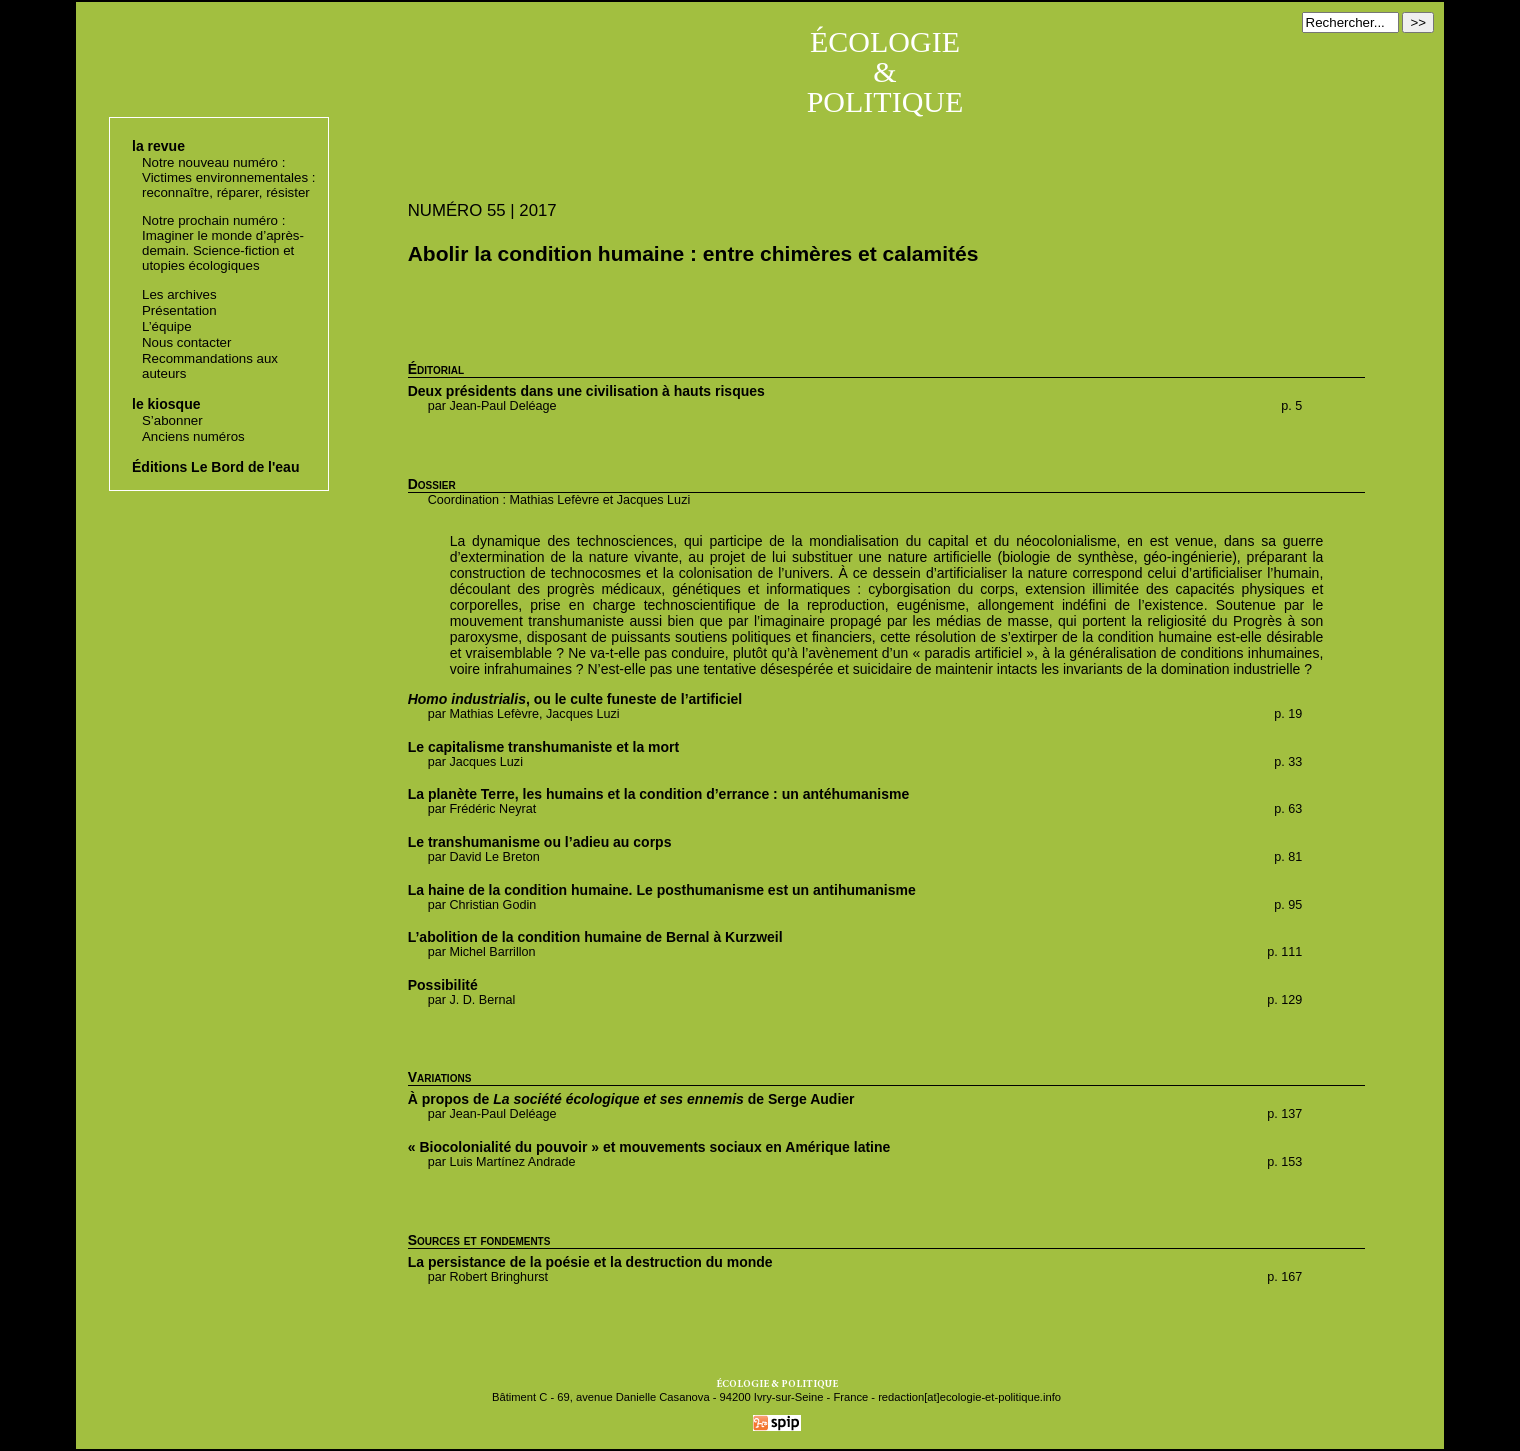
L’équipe (167, 326)
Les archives (179, 294)
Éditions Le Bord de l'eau (215, 467)
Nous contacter (186, 342)
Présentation (179, 310)
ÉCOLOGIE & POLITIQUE (885, 71)
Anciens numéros (193, 436)
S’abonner (172, 420)
